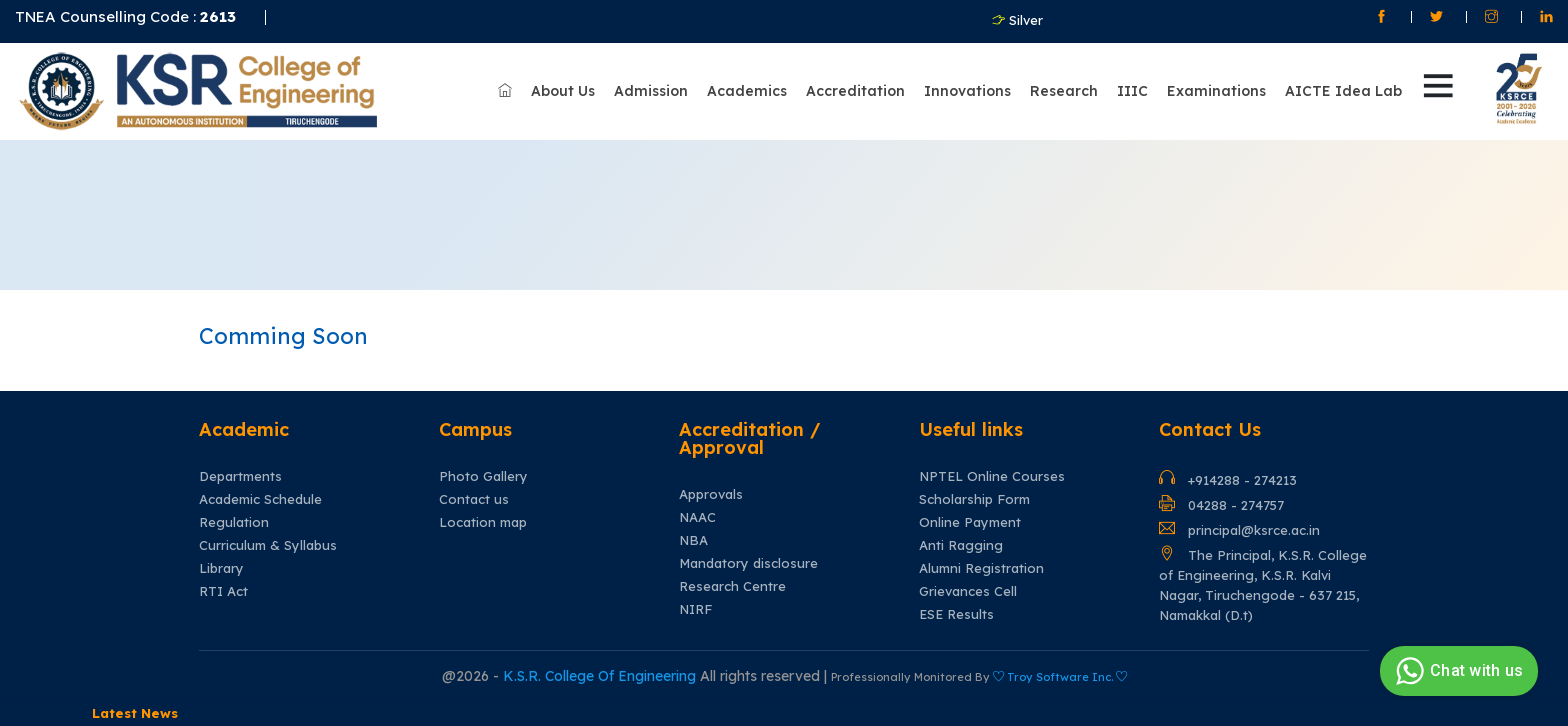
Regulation (234, 522)
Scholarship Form (974, 499)
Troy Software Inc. (1060, 677)
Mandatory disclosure (748, 563)
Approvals (711, 494)
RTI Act (223, 591)
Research (1064, 91)
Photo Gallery (483, 476)
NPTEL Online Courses (992, 476)
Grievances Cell (968, 591)
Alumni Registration (981, 568)
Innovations (967, 91)
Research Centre (732, 586)
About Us (563, 91)
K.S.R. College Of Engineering (601, 676)
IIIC (1132, 91)
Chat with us (1456, 671)
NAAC (697, 517)
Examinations (1216, 91)
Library (221, 568)
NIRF (695, 609)
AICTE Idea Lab (1343, 91)
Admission (651, 91)
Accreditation (855, 91)
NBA (693, 540)
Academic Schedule (260, 499)
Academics (747, 91)
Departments (240, 476)
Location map (483, 522)
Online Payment (970, 522)
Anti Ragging (961, 545)
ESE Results (956, 614)
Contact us (474, 499)
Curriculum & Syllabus (268, 545)
